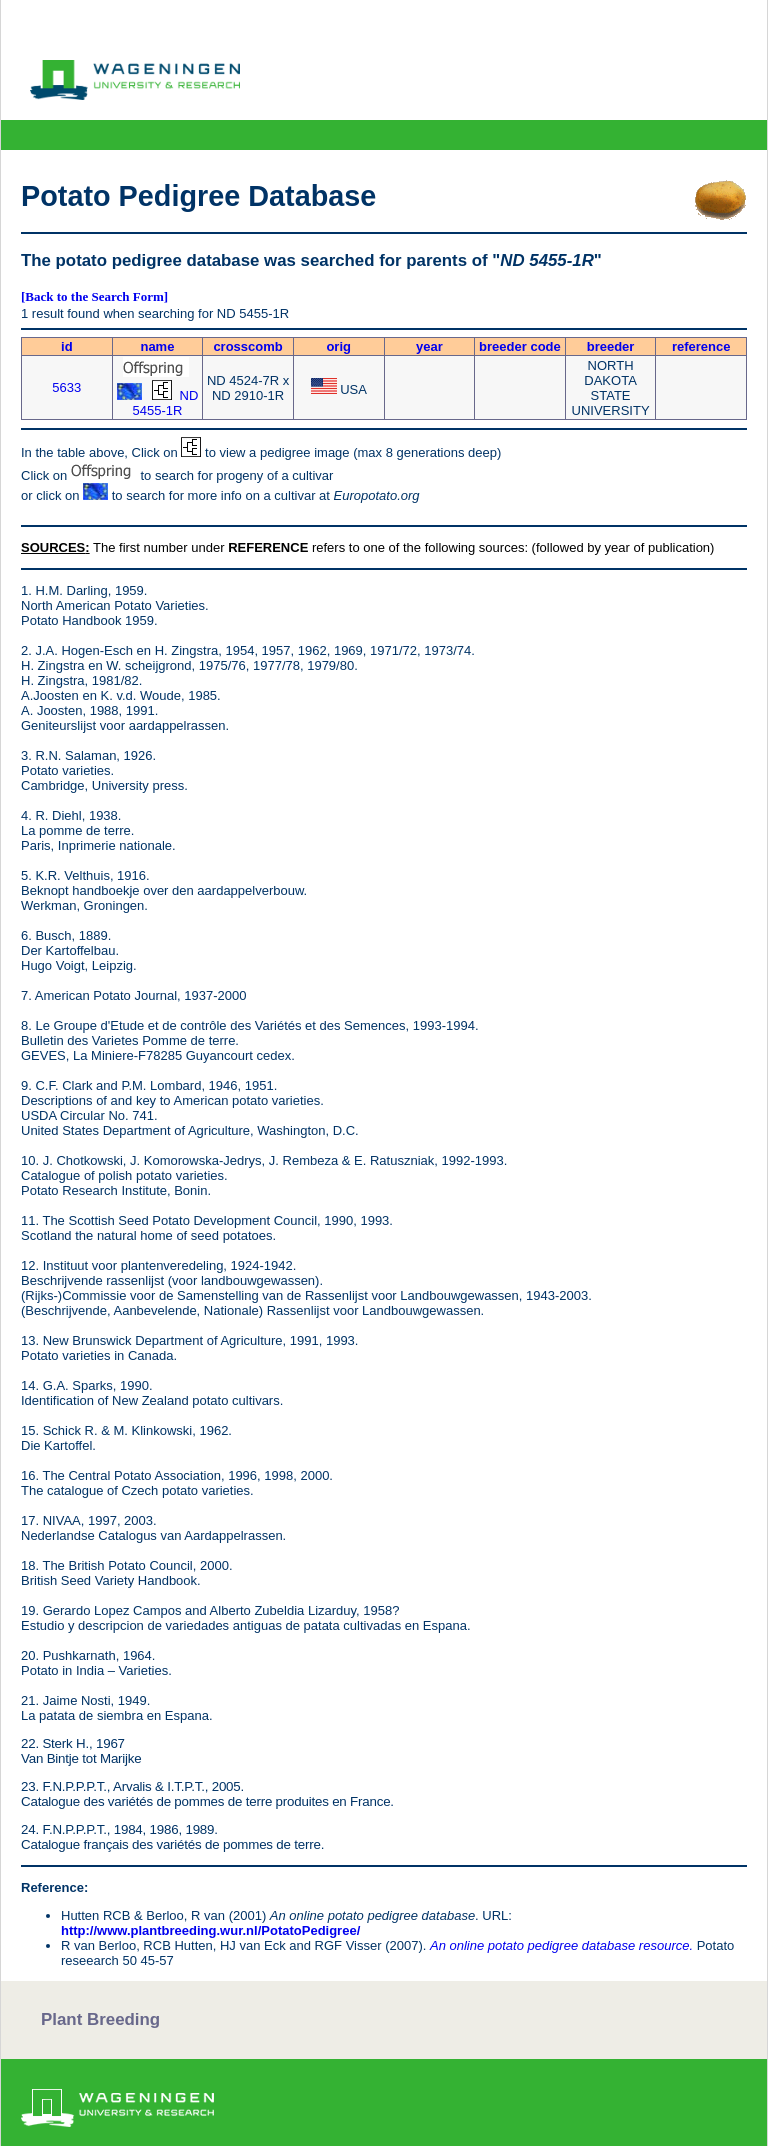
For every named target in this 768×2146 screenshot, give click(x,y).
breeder (611, 346)
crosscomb (247, 346)
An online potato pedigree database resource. (561, 1945)
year (429, 346)
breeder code (520, 346)
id (67, 346)
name (157, 346)
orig (338, 346)
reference (701, 346)
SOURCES (53, 547)
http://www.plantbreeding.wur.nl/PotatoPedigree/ (210, 1930)
